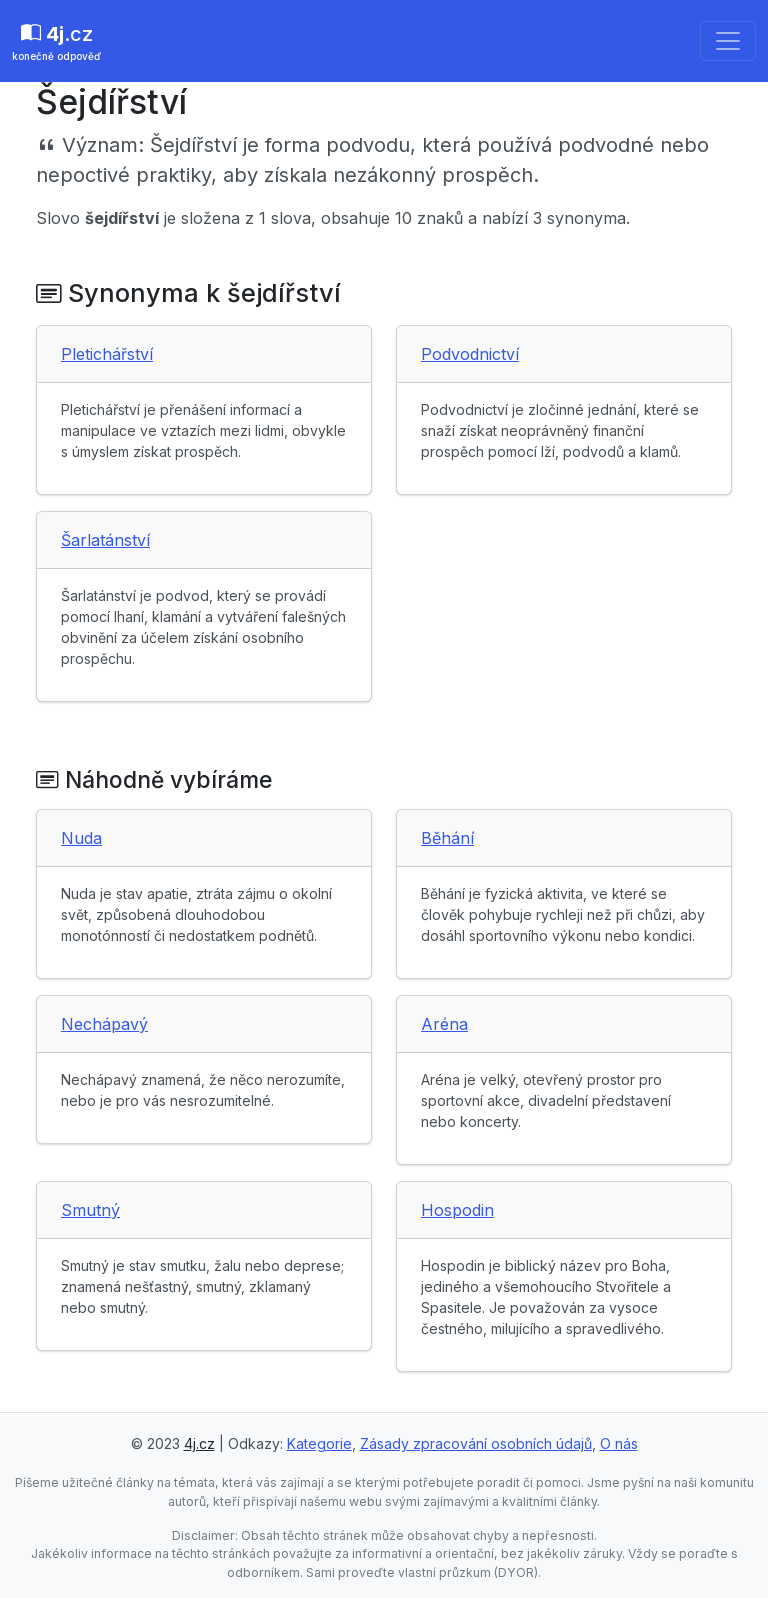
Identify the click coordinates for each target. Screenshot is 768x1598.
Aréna (444, 1024)
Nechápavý (104, 1024)
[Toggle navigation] (728, 41)
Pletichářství (107, 354)
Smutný (90, 1210)
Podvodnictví (470, 354)
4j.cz (199, 1443)
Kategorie (319, 1443)
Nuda (81, 838)
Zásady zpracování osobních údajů (476, 1443)
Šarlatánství (105, 540)
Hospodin (457, 1210)
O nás (619, 1443)
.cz (56, 43)
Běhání (447, 838)
